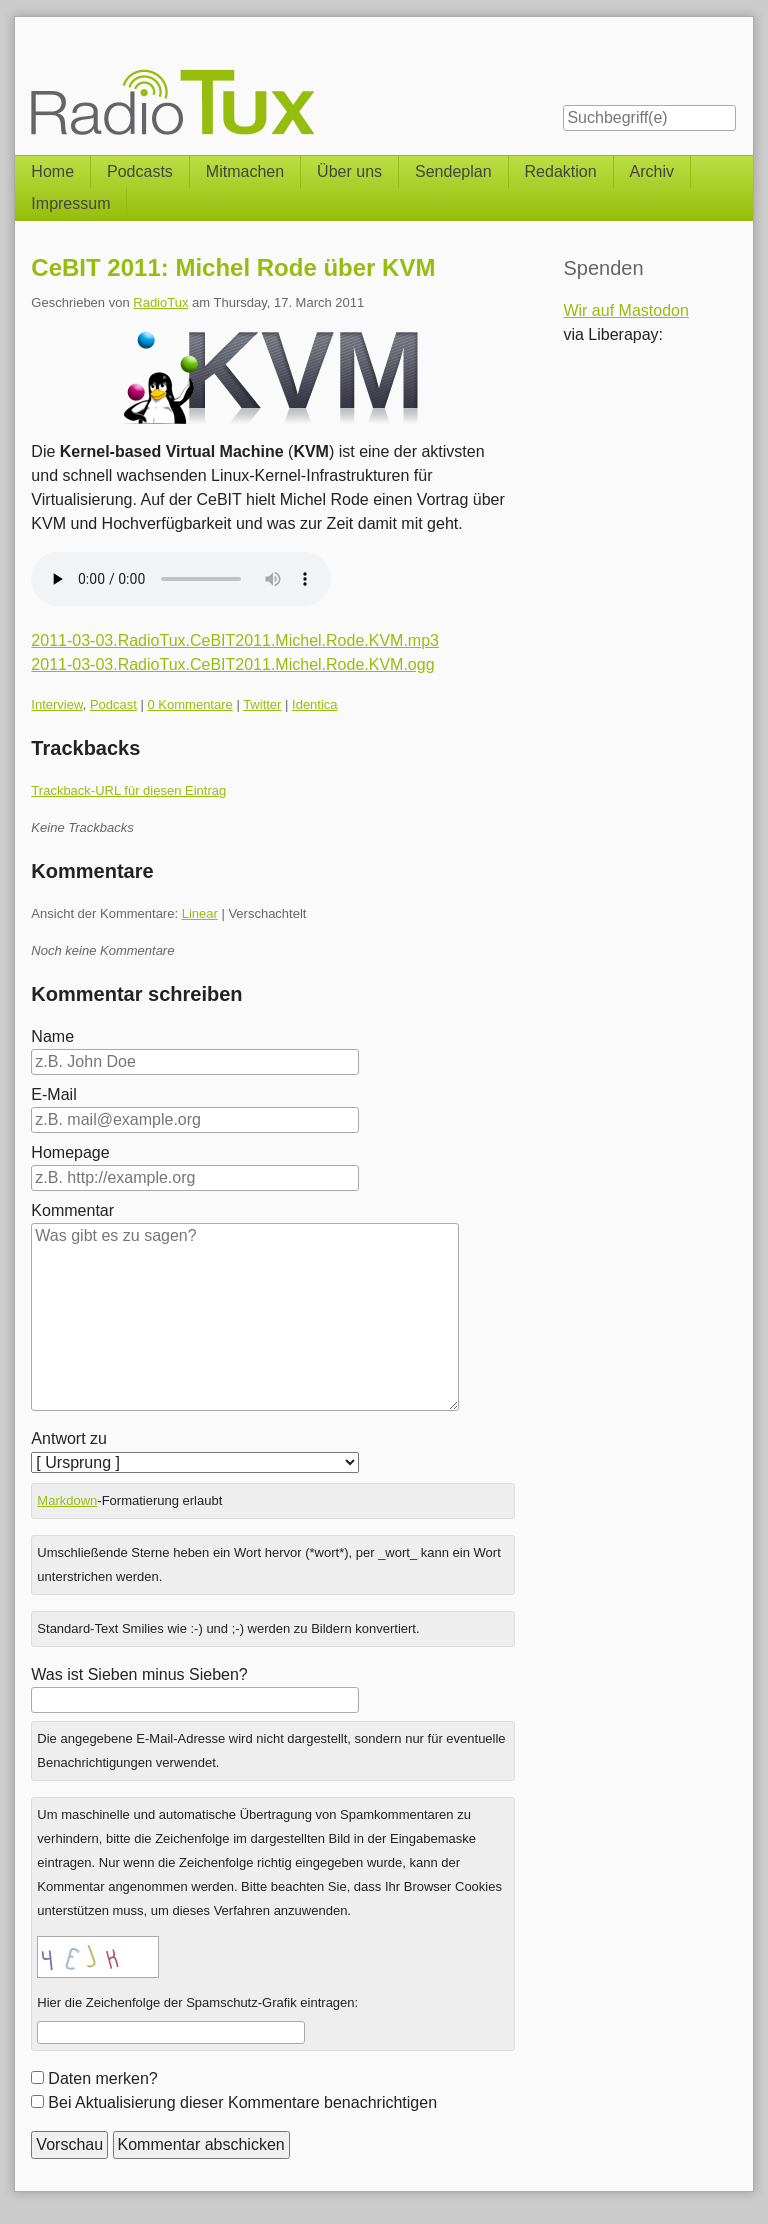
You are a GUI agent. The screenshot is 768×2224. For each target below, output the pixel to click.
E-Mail (53, 1094)
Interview (56, 704)
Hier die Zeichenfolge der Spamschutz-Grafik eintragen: (197, 2002)
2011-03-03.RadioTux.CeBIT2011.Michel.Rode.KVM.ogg (232, 664)
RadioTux (160, 302)
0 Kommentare (190, 704)
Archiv (652, 171)
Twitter (262, 704)
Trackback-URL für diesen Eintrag (128, 790)
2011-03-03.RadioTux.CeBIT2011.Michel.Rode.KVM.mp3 (235, 640)
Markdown (67, 1500)
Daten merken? (102, 2078)
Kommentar (72, 1210)
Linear (200, 913)
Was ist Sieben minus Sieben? (139, 1674)
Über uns (349, 171)
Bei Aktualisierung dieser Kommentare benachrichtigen (242, 2102)
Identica (315, 704)
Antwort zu (69, 1438)
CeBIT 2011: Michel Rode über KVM (233, 267)
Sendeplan (453, 171)
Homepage (70, 1152)
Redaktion (561, 171)
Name (52, 1036)
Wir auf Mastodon (625, 310)
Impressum (70, 203)
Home (52, 171)
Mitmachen (245, 171)
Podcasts (140, 171)
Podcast (113, 704)
